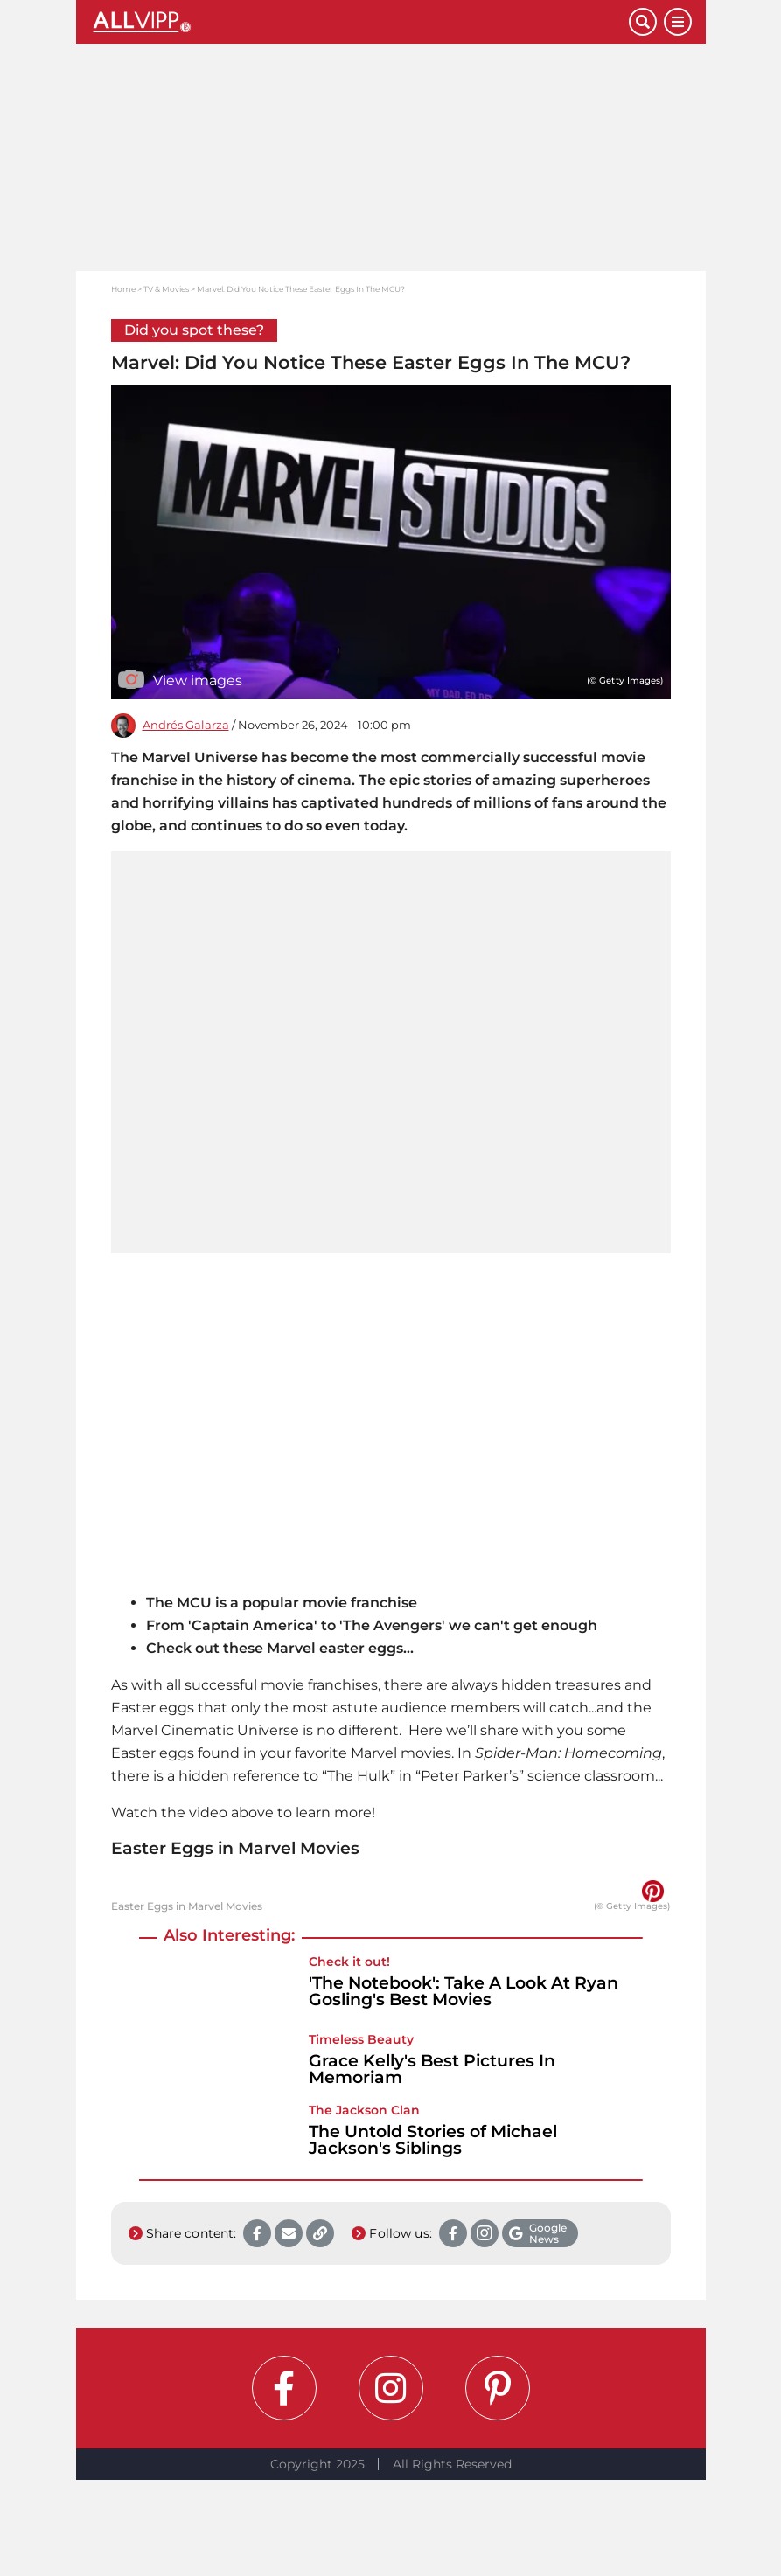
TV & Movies (166, 289)
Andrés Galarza (186, 725)
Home (123, 289)
